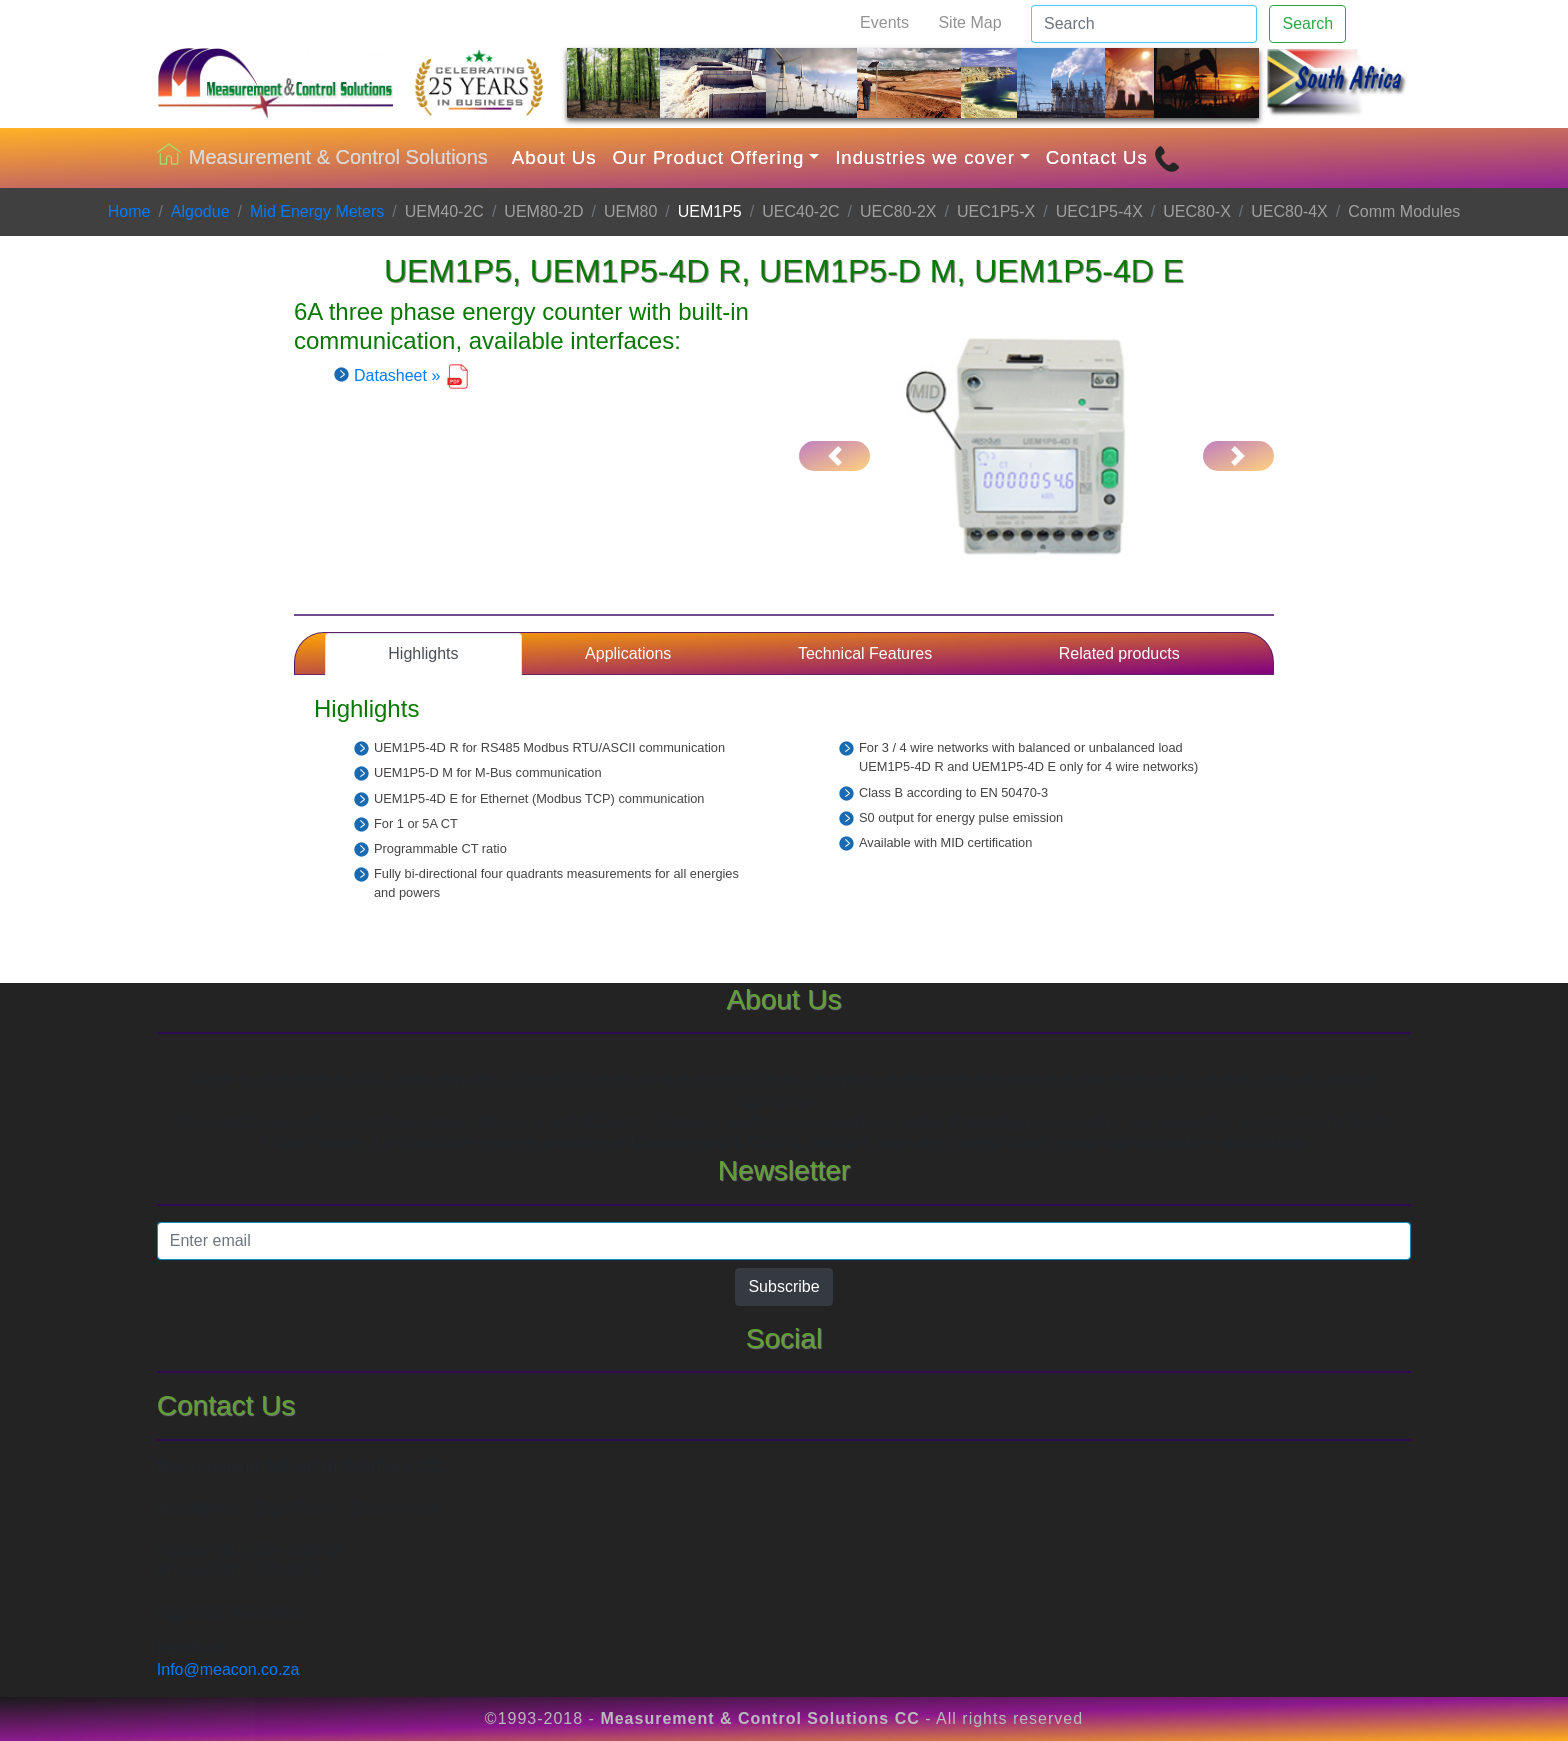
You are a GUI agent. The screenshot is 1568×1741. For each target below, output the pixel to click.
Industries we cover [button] (925, 157)
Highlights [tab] (423, 653)
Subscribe (783, 1286)
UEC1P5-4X (1099, 211)
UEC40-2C (800, 211)
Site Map (969, 22)
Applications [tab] (628, 653)
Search (1307, 23)
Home (129, 211)
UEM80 (630, 211)
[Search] (1144, 24)
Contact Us (1113, 159)
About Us (554, 157)
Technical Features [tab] (865, 653)
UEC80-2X (898, 211)
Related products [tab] (1119, 653)
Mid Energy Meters (317, 211)
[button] (834, 456)
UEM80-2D (543, 211)
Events (884, 22)
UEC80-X (1197, 211)
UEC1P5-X (996, 211)
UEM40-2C (444, 211)
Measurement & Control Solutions (322, 158)
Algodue (200, 211)
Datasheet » (412, 375)
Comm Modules (1404, 211)
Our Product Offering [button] (709, 157)
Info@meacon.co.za (228, 1669)
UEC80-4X (1289, 211)
